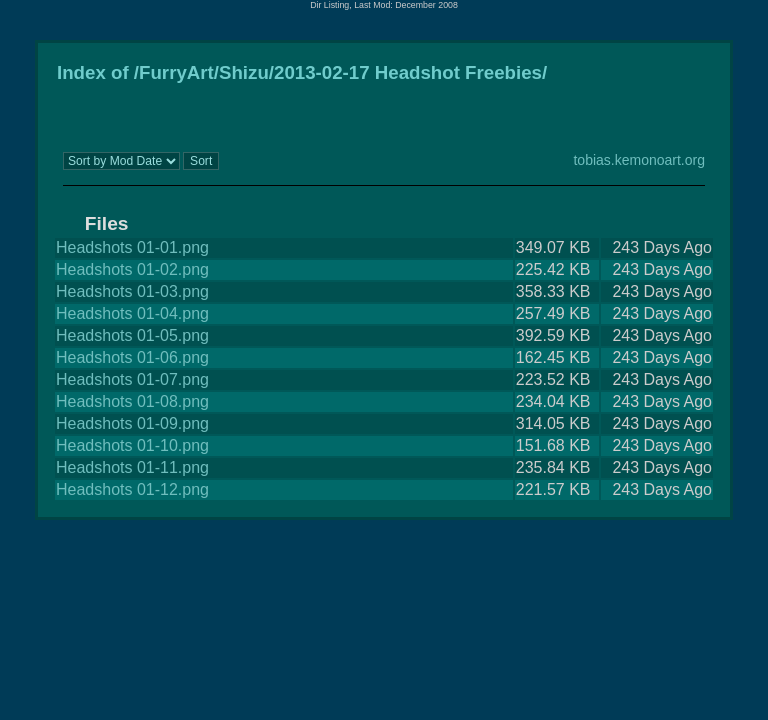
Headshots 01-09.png (132, 423)
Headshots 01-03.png (132, 291)
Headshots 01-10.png (132, 445)
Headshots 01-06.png (132, 357)
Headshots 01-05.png (132, 335)
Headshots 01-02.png (132, 269)
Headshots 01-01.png (132, 247)
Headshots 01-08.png (132, 401)
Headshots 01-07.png (132, 379)
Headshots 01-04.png (132, 313)
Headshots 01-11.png (132, 467)
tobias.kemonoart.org (639, 160)
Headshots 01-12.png (132, 489)
